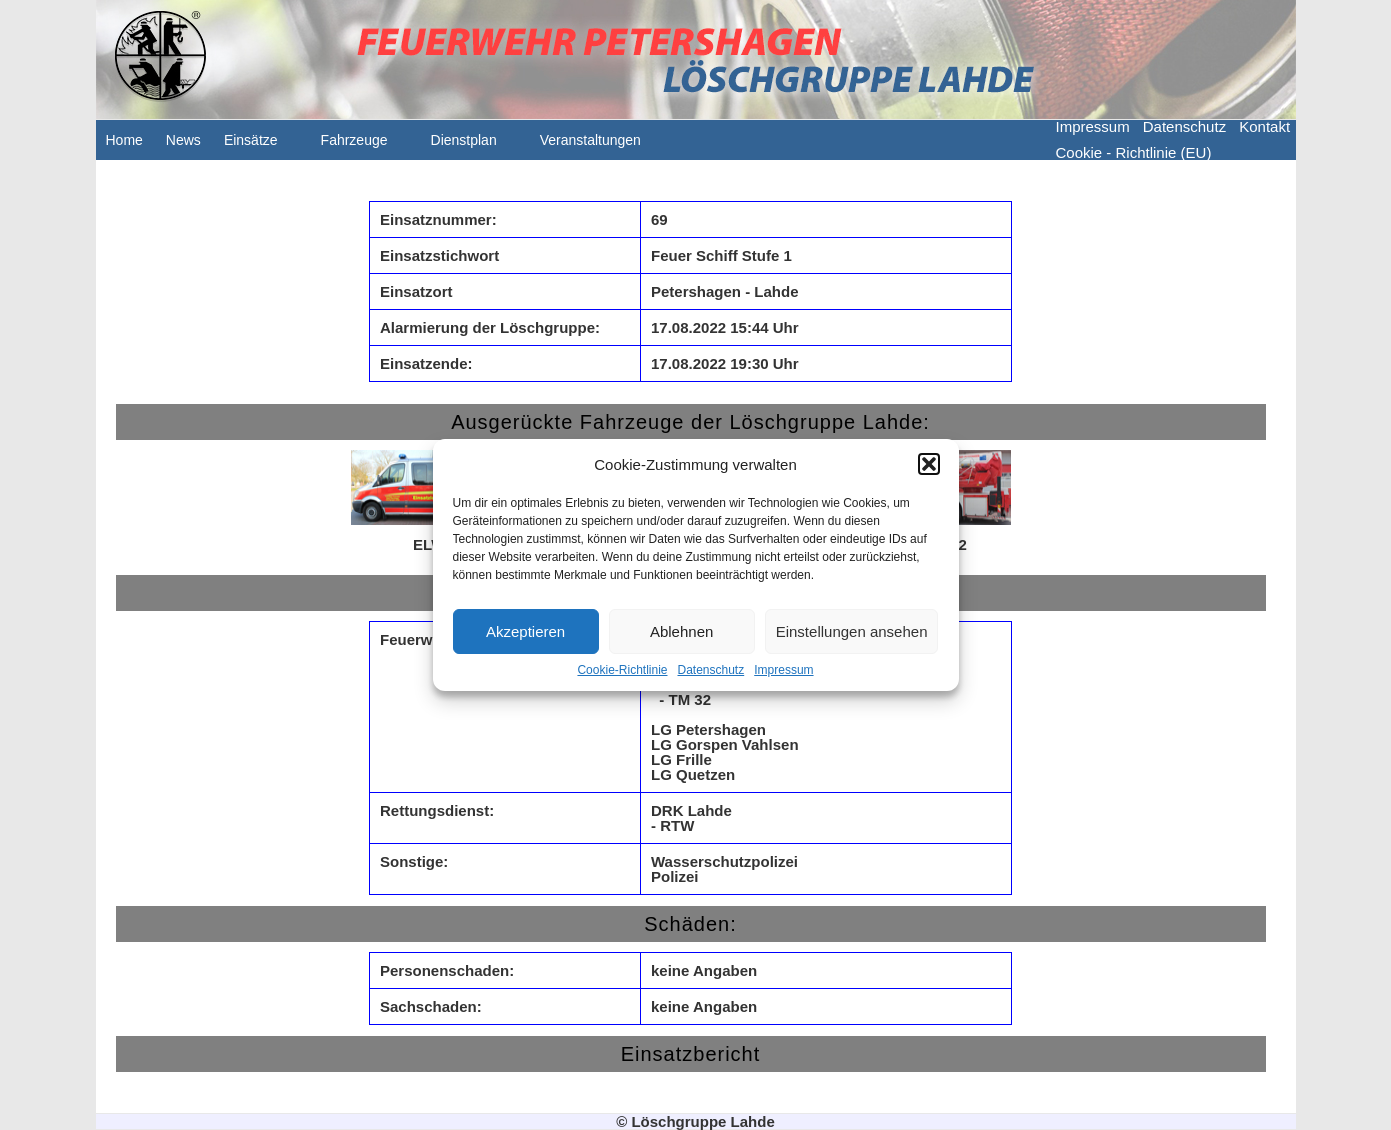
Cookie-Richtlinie (622, 670)
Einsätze (261, 146)
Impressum (783, 670)
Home (124, 140)
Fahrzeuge (364, 146)
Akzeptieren (525, 631)
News (183, 140)
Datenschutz (711, 670)
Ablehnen (681, 631)
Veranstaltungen (600, 146)
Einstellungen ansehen (852, 631)
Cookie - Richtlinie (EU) (1134, 152)
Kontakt (1264, 126)
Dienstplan (474, 146)
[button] (929, 464)
